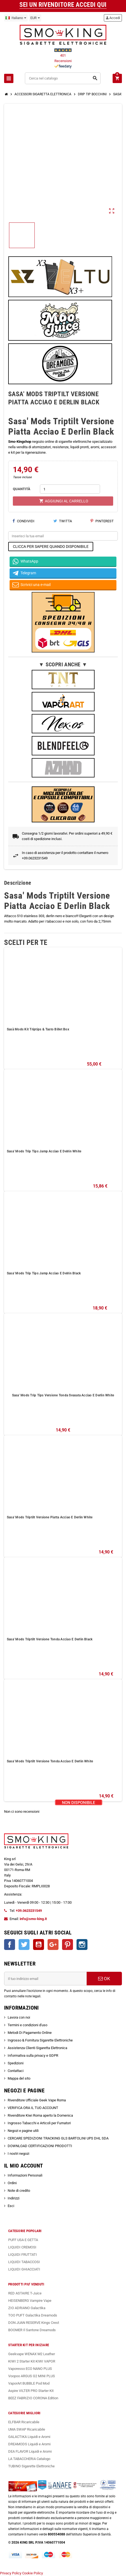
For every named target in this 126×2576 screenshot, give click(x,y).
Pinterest (102, 521)
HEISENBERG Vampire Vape (29, 2301)
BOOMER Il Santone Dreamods (32, 2330)
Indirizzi (13, 2198)
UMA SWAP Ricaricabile (26, 2429)
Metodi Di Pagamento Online (30, 2033)
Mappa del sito (19, 2078)
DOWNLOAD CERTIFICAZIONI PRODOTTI (40, 2146)
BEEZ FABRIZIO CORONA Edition (33, 2398)
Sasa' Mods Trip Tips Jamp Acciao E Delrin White (44, 1151)
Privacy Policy (10, 2573)
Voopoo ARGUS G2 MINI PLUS (31, 2376)
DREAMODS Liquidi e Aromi (29, 2444)
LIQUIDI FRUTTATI (22, 2255)
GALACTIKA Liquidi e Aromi (29, 2437)
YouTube (38, 1944)
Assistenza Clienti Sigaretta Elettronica (37, 2048)
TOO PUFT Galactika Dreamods (32, 2315)
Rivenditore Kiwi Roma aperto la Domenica (40, 2115)
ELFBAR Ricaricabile (23, 2422)
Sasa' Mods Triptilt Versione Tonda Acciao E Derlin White (50, 1761)
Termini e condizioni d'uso (27, 2025)
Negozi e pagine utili (23, 2131)
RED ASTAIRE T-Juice (25, 2293)
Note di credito (19, 2191)
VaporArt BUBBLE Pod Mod (28, 2383)
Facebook (9, 1944)
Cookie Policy (32, 2573)
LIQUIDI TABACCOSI (24, 2262)
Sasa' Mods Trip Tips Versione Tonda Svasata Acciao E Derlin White (63, 1395)
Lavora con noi (19, 2017)
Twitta (62, 521)
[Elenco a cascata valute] (35, 18)
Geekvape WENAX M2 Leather (31, 2354)
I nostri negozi (18, 2153)
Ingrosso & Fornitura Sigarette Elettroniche (40, 2040)
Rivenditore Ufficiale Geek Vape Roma (37, 2100)
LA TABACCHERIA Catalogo (29, 2459)
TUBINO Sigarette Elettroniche (31, 2466)
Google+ (53, 1944)
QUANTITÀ (21, 489)
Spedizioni (16, 2063)
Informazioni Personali (25, 2175)
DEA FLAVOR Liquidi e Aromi (30, 2451)
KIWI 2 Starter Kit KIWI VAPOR (31, 2361)
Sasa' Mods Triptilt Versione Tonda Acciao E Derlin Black (49, 1639)
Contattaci (16, 2071)
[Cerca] (63, 78)
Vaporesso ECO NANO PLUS (30, 2369)
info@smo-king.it (33, 1919)
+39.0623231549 (29, 1911)
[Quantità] (70, 489)
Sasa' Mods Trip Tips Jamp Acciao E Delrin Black (44, 1273)
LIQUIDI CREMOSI (22, 2247)
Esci (11, 2206)
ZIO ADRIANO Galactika (26, 2308)
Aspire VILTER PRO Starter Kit (31, 2391)
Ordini (12, 2183)
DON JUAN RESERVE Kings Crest (33, 2323)
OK (104, 1978)
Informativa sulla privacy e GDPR (33, 2055)
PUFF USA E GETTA (23, 2240)
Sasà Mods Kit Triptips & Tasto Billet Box (38, 1029)
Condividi (23, 521)
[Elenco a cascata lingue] (16, 18)
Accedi (112, 18)
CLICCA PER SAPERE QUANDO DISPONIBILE (51, 546)
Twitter (24, 1944)
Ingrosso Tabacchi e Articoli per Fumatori (39, 2123)
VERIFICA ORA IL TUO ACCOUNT (33, 2108)
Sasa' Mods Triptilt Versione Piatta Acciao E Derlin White (50, 1517)
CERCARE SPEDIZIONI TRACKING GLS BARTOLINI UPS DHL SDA (58, 2138)
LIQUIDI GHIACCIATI (24, 2269)
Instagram (82, 1944)
